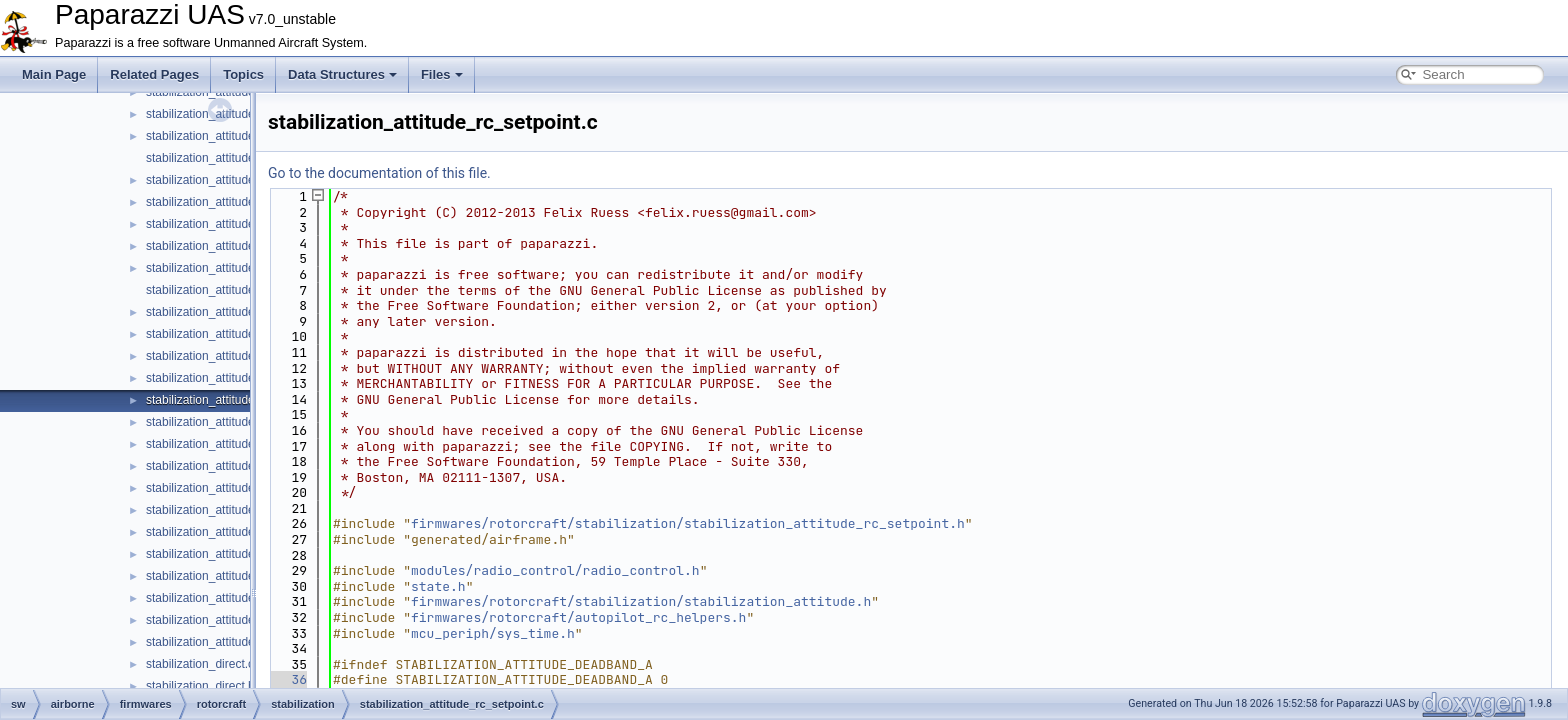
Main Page (54, 74)
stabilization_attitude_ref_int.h (225, 554)
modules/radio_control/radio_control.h (555, 570)
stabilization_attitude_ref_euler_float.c (246, 466)
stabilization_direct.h (200, 686)
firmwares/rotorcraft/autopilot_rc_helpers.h (578, 617)
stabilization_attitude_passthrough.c (241, 136)
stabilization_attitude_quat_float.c (234, 224)
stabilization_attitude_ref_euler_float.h (247, 488)
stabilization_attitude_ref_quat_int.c (240, 620)
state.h (438, 586)
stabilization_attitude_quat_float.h (235, 246)
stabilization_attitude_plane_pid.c (234, 180)
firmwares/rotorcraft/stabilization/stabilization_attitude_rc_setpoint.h (688, 523)
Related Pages (154, 74)
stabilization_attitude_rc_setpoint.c (237, 400)
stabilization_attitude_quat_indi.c (232, 268)
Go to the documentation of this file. (379, 173)
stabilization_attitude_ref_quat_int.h (240, 642)
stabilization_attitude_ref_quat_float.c (245, 576)
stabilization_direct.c (200, 664)
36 (287, 679)
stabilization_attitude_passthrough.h (241, 158)
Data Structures (342, 74)
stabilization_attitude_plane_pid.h (234, 202)
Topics (243, 74)
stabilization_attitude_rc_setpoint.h (238, 422)
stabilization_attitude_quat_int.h (230, 334)
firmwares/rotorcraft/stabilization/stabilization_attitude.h (641, 601)
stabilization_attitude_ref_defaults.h (240, 444)
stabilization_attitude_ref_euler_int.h (242, 532)
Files (442, 74)
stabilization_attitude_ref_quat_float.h (245, 598)
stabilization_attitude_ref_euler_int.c (241, 510)
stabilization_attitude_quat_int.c (229, 312)
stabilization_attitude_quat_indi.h (233, 290)
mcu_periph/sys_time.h (493, 633)
